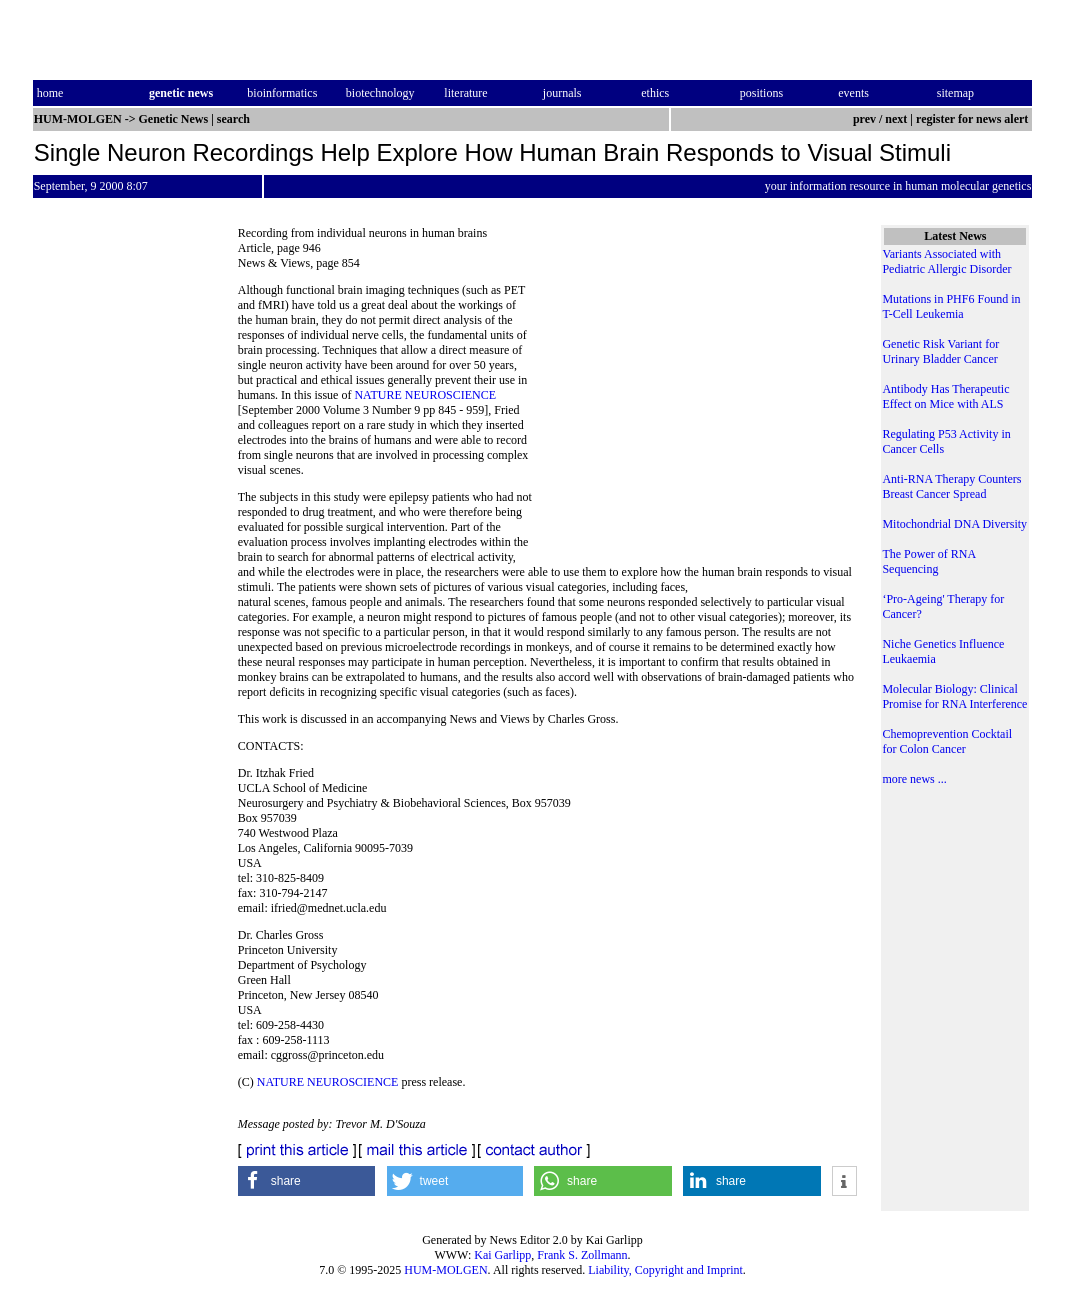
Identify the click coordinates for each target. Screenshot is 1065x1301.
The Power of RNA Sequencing (928, 561)
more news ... (914, 779)
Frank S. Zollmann (582, 1255)
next (896, 119)
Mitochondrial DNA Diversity (954, 524)
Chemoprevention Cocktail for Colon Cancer (947, 741)
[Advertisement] (695, 420)
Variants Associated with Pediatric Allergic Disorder (946, 261)
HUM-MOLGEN (445, 1270)
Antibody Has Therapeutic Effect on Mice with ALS (945, 396)
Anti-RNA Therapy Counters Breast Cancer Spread (951, 486)
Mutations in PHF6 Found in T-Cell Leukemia (951, 306)
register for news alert (973, 119)
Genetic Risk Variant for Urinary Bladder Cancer (940, 351)
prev (864, 119)
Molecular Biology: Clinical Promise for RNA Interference (954, 696)
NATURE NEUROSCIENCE (425, 395)
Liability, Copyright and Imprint (665, 1270)
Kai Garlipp (502, 1255)
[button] (307, 1181)
